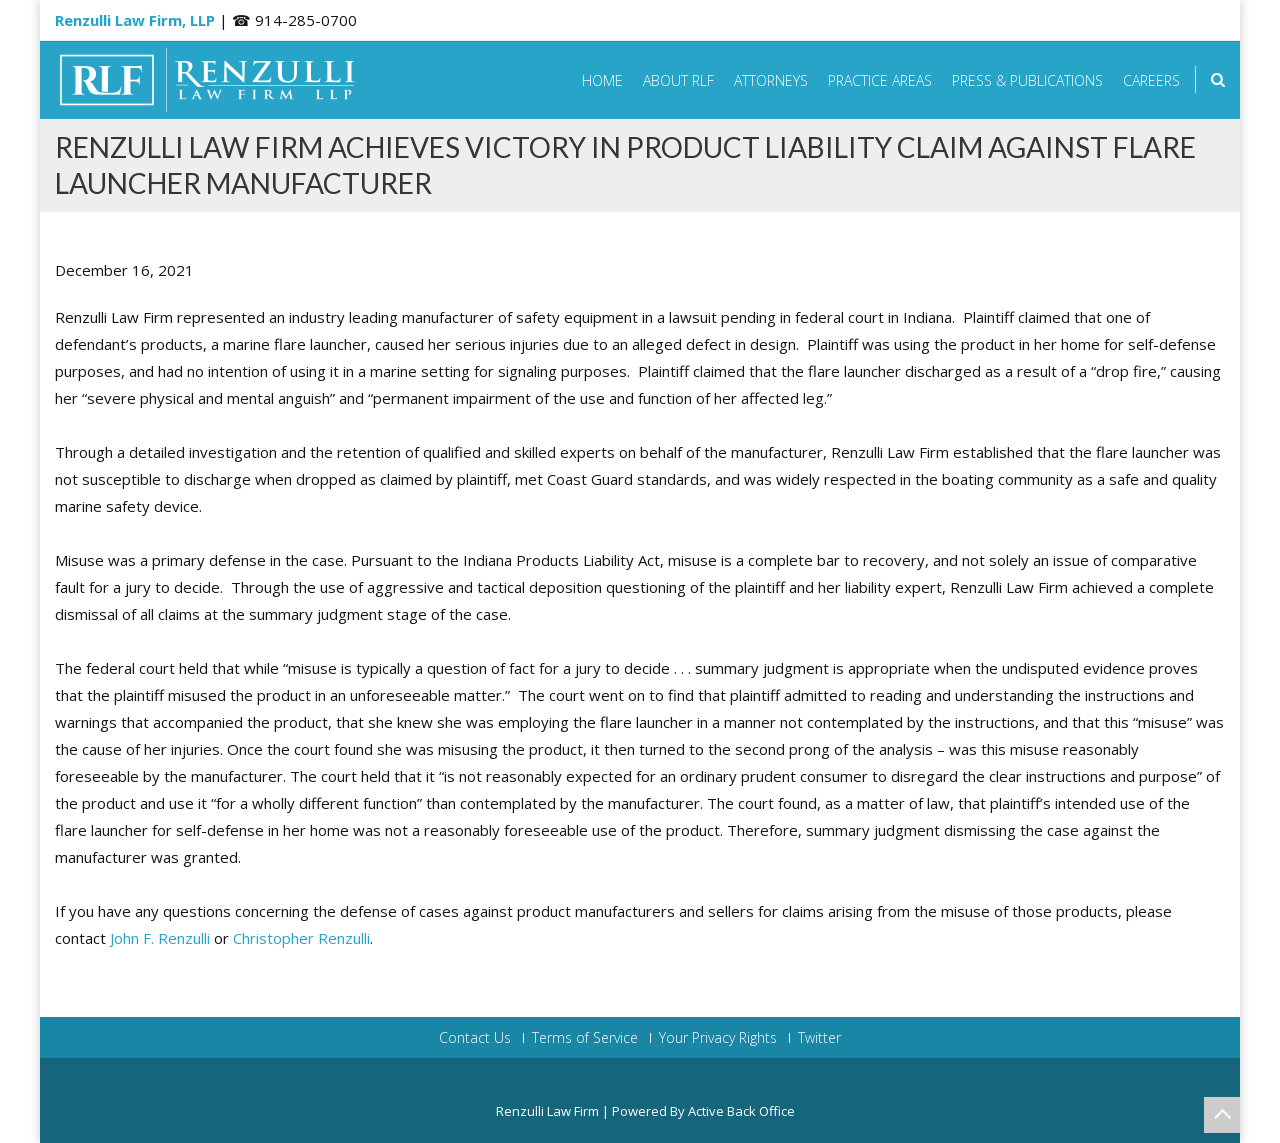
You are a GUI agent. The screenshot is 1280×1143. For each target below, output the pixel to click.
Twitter (819, 1038)
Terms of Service (585, 1038)
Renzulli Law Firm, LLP (135, 20)
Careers (1151, 80)
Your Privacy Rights (718, 1038)
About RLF (678, 80)
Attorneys (771, 80)
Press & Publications (1027, 80)
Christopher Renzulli (301, 938)
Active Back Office (741, 1111)
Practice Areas (880, 80)
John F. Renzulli (160, 938)
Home (602, 80)
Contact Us (475, 1038)
